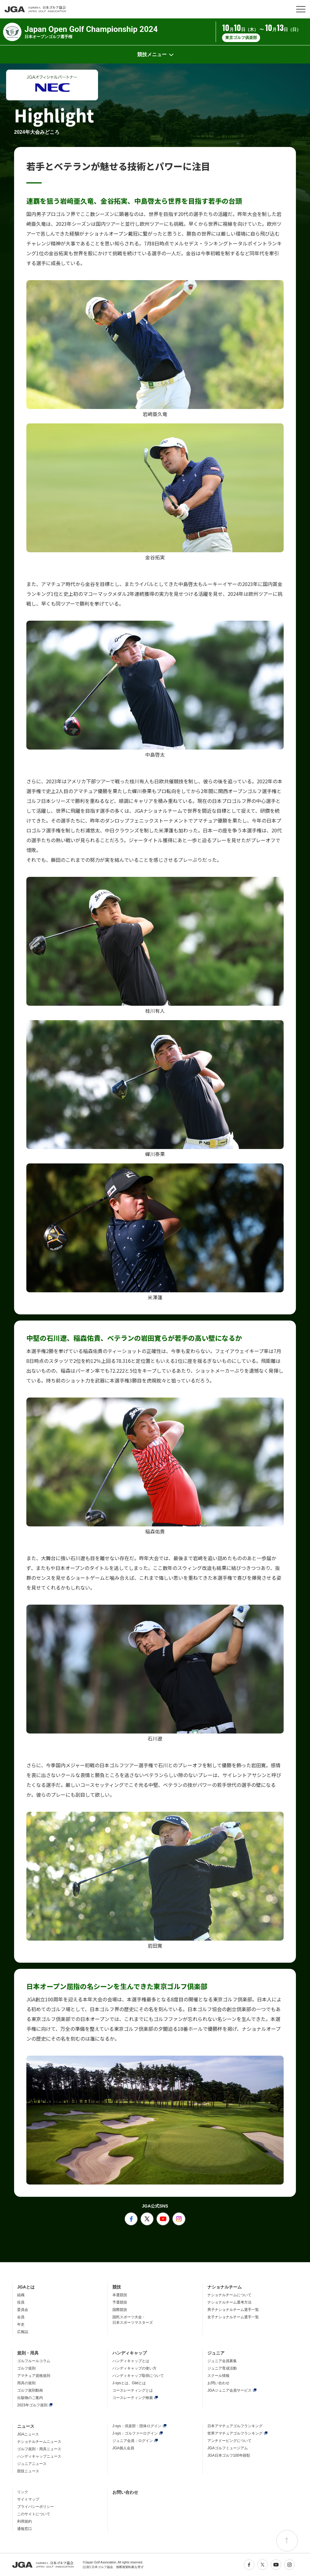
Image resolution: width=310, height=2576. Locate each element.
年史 (21, 2324)
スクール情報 (218, 2376)
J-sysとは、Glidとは (129, 2383)
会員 (21, 2317)
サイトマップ (28, 2499)
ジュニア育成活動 (222, 2368)
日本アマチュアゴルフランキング (235, 2426)
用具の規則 (26, 2383)
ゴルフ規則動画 (30, 2390)
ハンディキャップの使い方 (134, 2368)
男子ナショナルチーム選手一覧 (233, 2310)
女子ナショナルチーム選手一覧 (233, 2317)
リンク (22, 2492)
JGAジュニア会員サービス (229, 2390)
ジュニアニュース (32, 2464)
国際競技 (119, 2310)
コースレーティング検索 (132, 2398)
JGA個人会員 (123, 2448)
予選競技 (119, 2302)
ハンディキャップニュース (39, 2456)
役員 (21, 2302)
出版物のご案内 (30, 2398)
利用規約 (24, 2521)
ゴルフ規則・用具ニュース (39, 2449)
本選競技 (119, 2295)
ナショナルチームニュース (39, 2441)
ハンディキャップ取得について (138, 2376)
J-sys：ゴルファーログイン (135, 2433)
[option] (52, 85)
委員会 (22, 2310)
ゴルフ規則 (26, 2368)
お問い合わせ (218, 2383)
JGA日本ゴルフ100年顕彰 (228, 2455)
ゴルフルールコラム (33, 2361)
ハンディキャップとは (130, 2361)
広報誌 (22, 2332)
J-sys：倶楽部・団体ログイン (136, 2426)
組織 (21, 2295)
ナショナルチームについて (229, 2295)
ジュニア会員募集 (222, 2361)
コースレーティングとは (132, 2390)
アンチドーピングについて (229, 2441)
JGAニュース (28, 2434)
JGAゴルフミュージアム (227, 2448)
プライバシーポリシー (35, 2507)
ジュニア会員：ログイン (132, 2441)
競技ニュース (28, 2471)
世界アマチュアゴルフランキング (235, 2433)
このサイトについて (33, 2514)
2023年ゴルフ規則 (32, 2405)
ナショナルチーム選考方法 (229, 2302)
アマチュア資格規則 (33, 2376)
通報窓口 (24, 2529)
